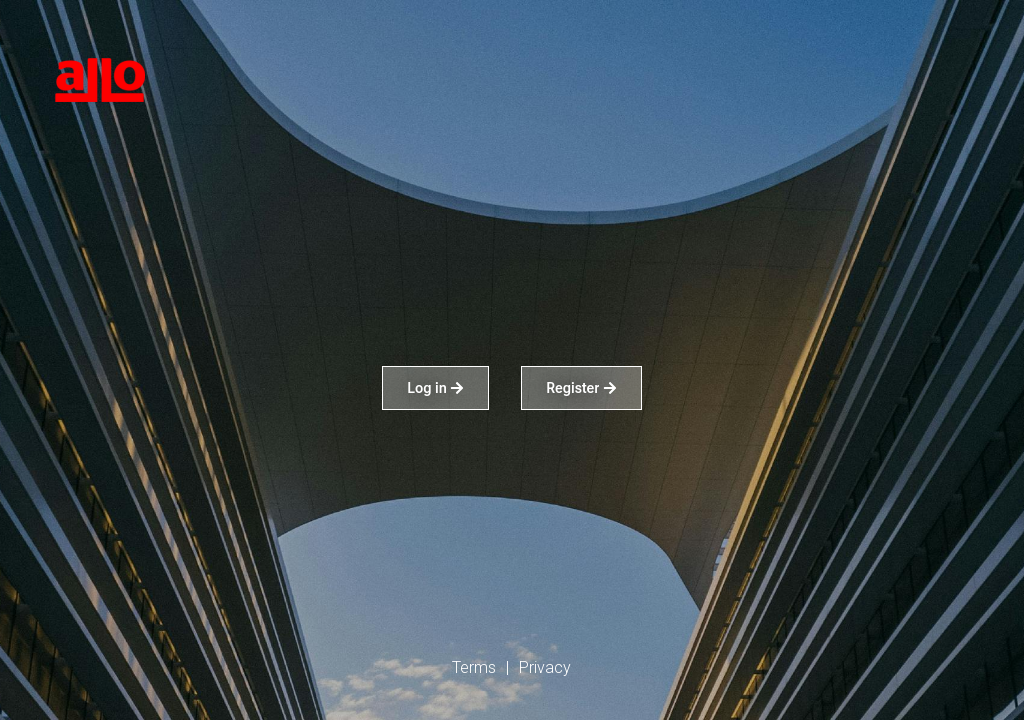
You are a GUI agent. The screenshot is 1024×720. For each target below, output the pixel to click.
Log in (435, 388)
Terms (474, 667)
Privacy (545, 667)
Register (581, 388)
